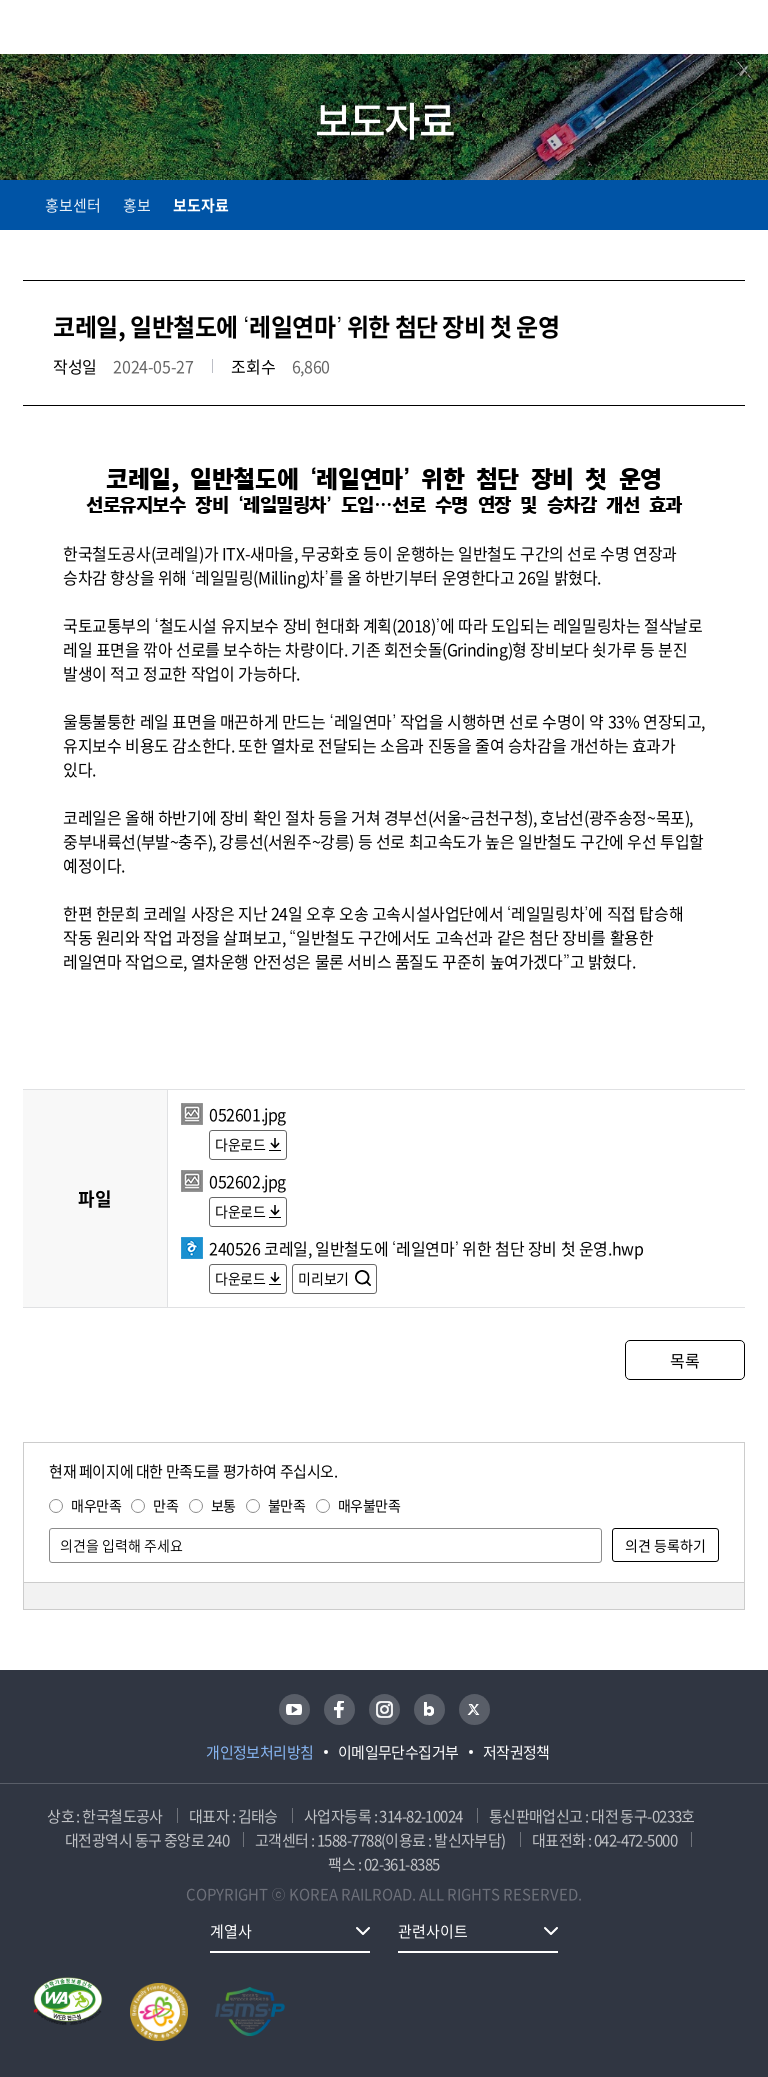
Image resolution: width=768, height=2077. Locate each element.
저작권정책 (516, 1752)
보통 (223, 1505)
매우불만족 (369, 1505)
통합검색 (690, 30)
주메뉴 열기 (733, 30)
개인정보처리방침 (260, 1752)
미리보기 (324, 1278)
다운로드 (240, 1144)
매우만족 (96, 1505)
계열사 (231, 1931)
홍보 (137, 205)
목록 (684, 1360)
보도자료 (201, 205)
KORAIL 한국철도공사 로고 (101, 27)
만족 (165, 1505)
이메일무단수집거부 (398, 1752)
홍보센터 (73, 205)
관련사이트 (433, 1931)
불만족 (287, 1505)
